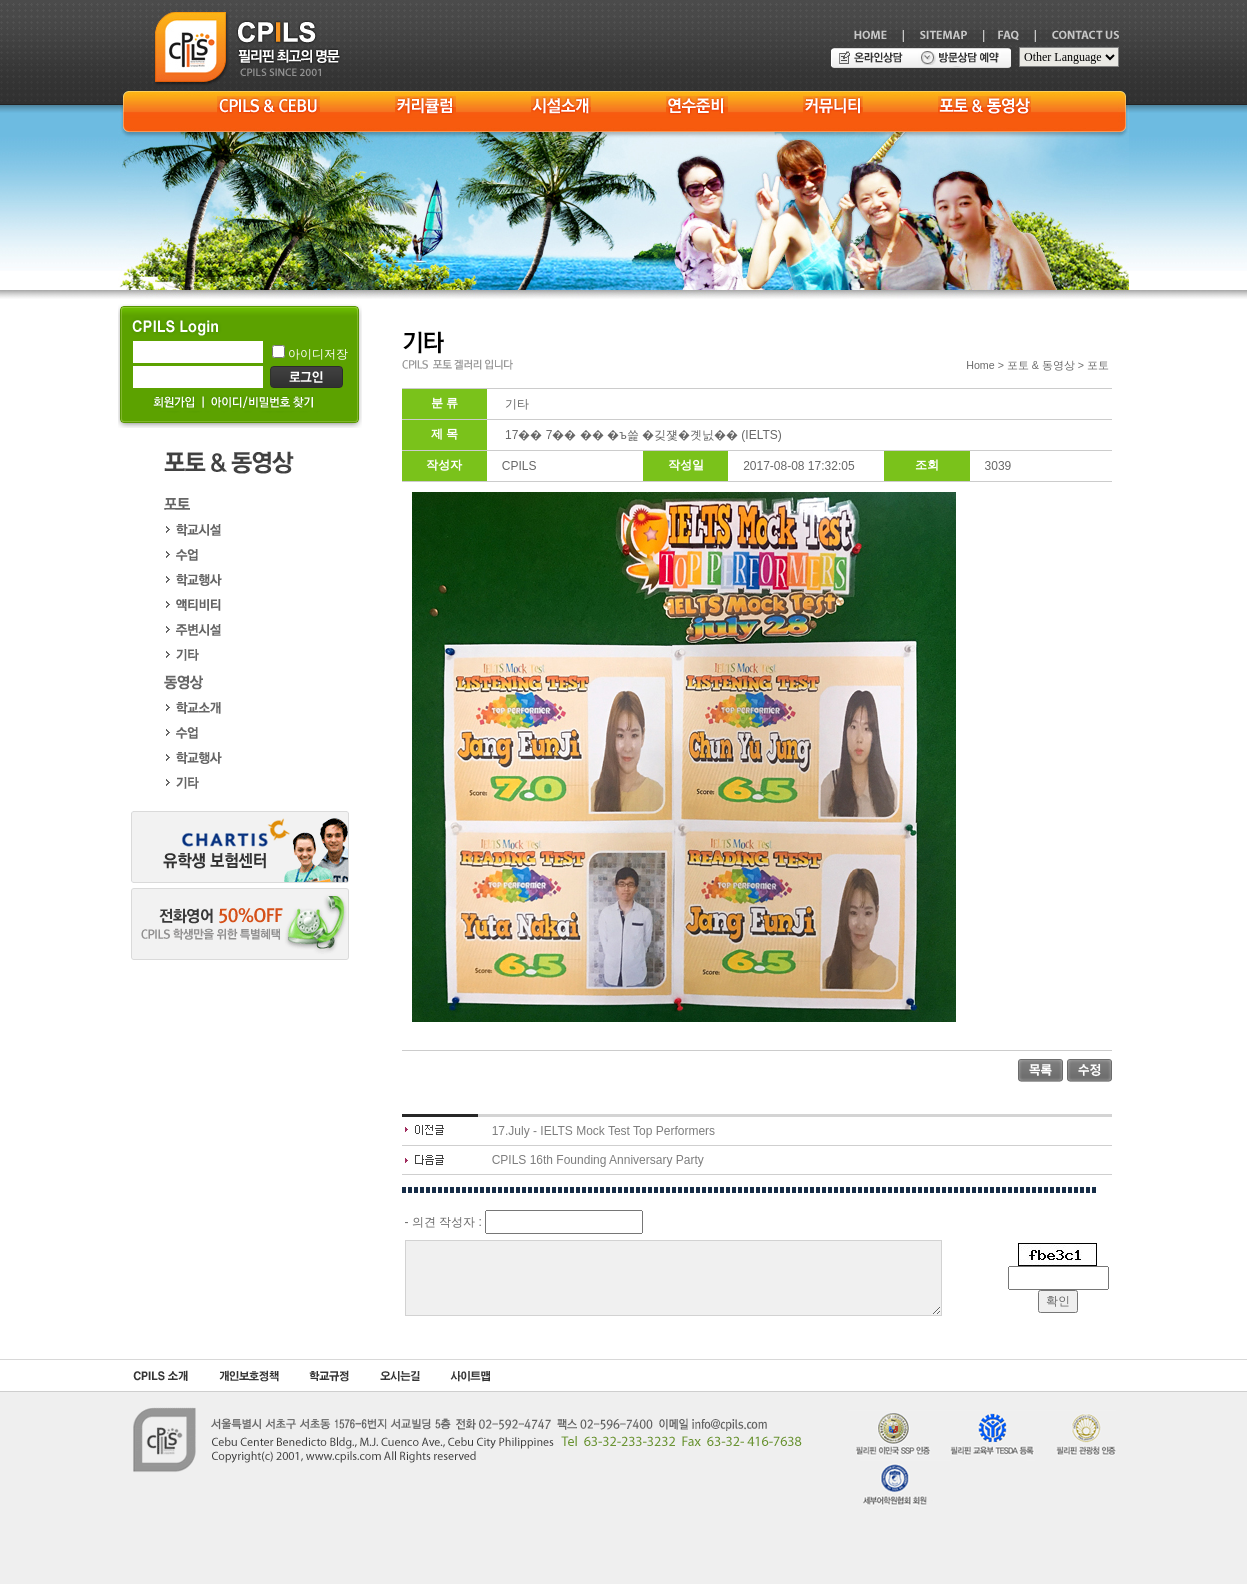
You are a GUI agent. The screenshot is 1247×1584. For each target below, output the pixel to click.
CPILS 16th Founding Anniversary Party (598, 1160)
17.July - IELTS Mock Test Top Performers (603, 1131)
